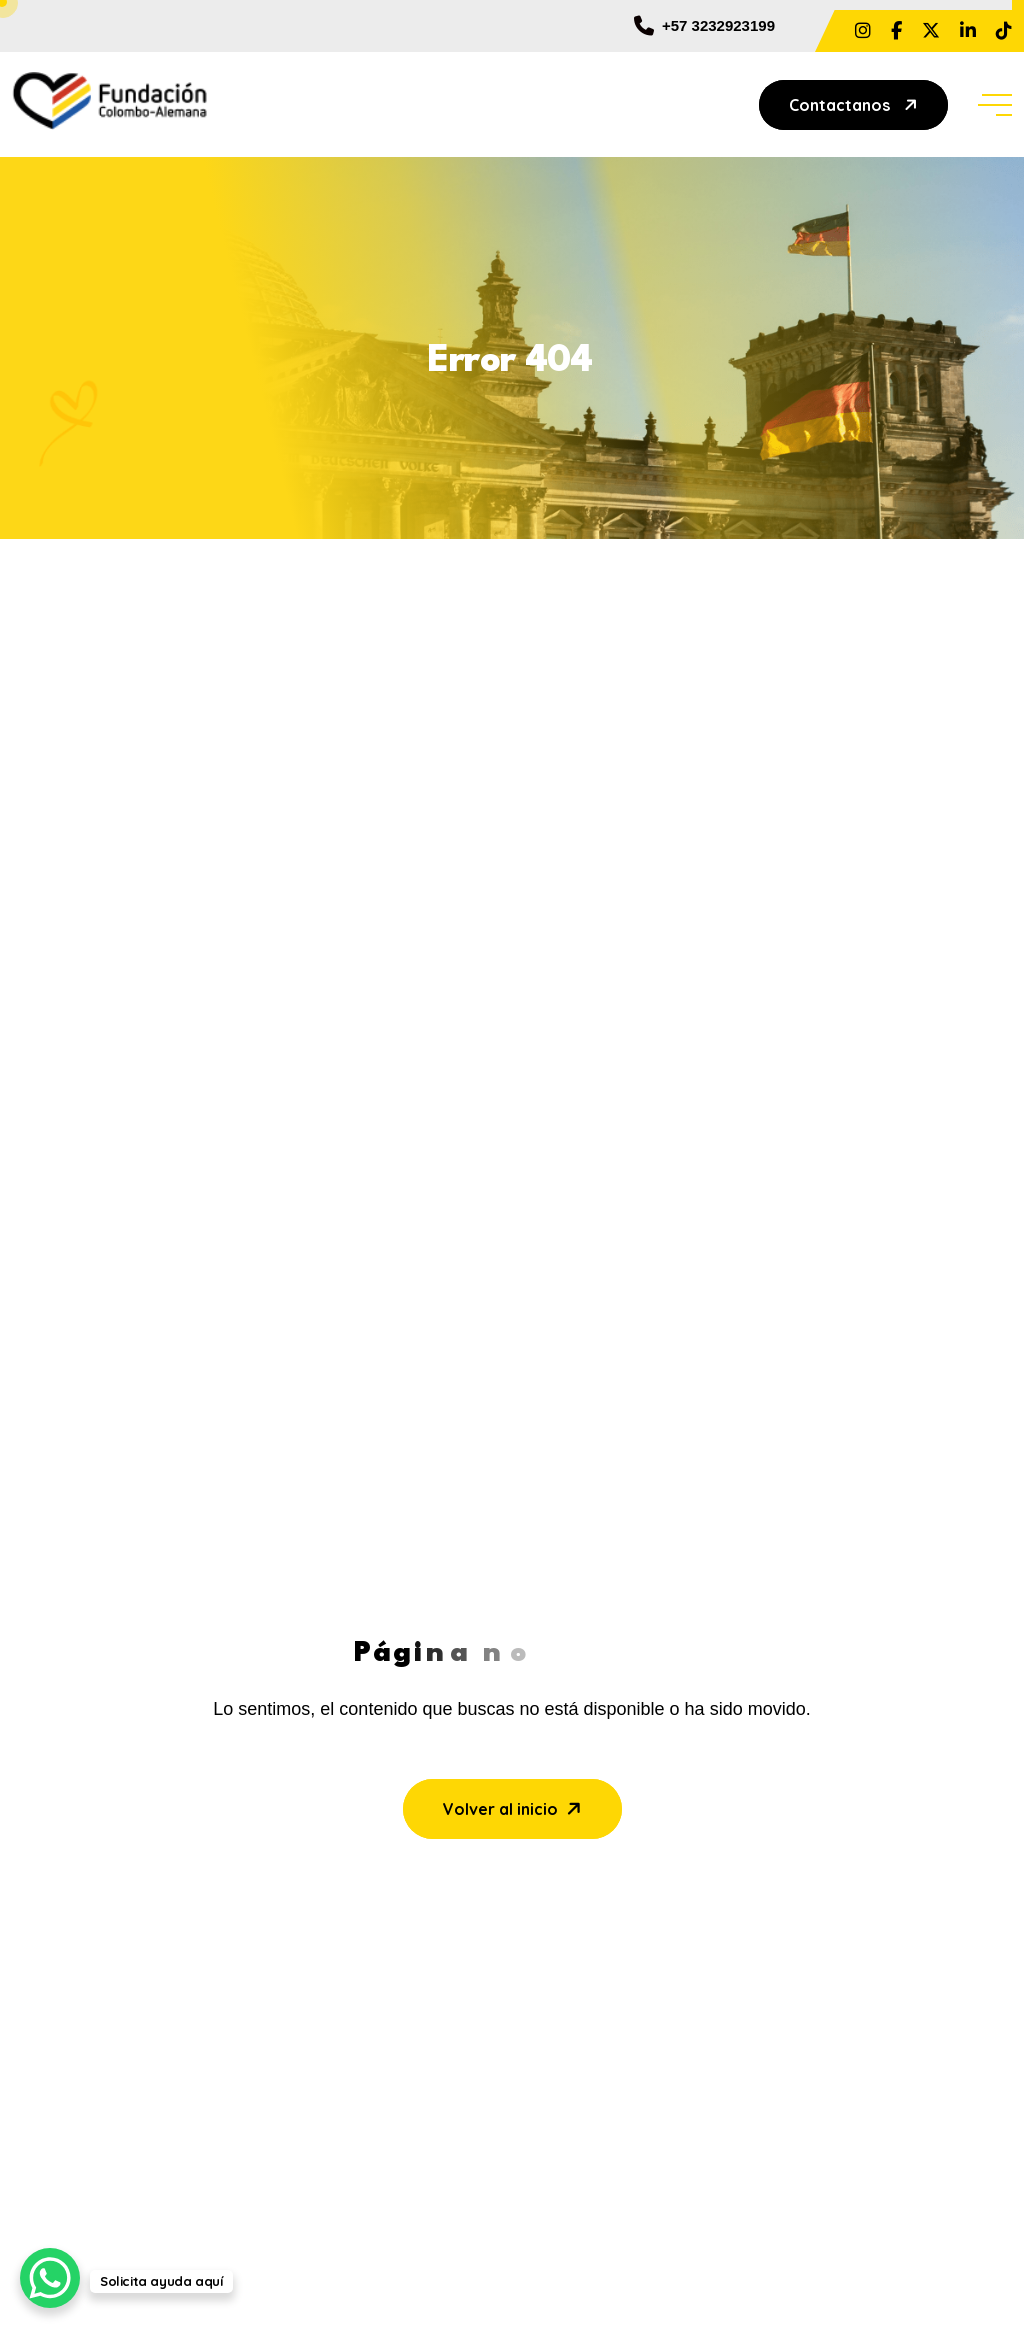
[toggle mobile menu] (995, 105)
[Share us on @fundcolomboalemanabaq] (1004, 31)
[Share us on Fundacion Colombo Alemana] (968, 31)
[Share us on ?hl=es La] (863, 31)
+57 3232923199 (704, 26)
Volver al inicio (514, 1808)
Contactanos (855, 104)
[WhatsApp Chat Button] (50, 2278)
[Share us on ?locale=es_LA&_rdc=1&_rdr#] (896, 31)
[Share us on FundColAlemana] (931, 31)
